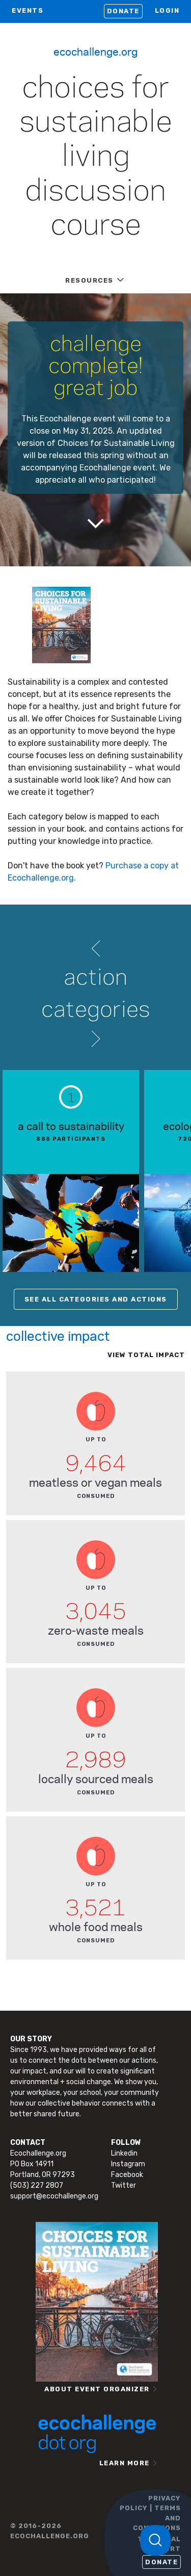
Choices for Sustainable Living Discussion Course (95, 157)
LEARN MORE (124, 2463)
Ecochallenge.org (95, 51)
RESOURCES (89, 280)
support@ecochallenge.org (54, 2196)
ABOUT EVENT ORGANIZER (97, 2389)
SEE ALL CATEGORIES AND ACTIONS (95, 1299)
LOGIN (167, 10)
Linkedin (124, 2153)
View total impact (146, 1355)
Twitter (123, 2185)
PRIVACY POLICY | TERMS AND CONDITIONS (150, 2513)
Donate (123, 11)
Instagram (128, 2164)
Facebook (127, 2174)
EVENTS (27, 10)
